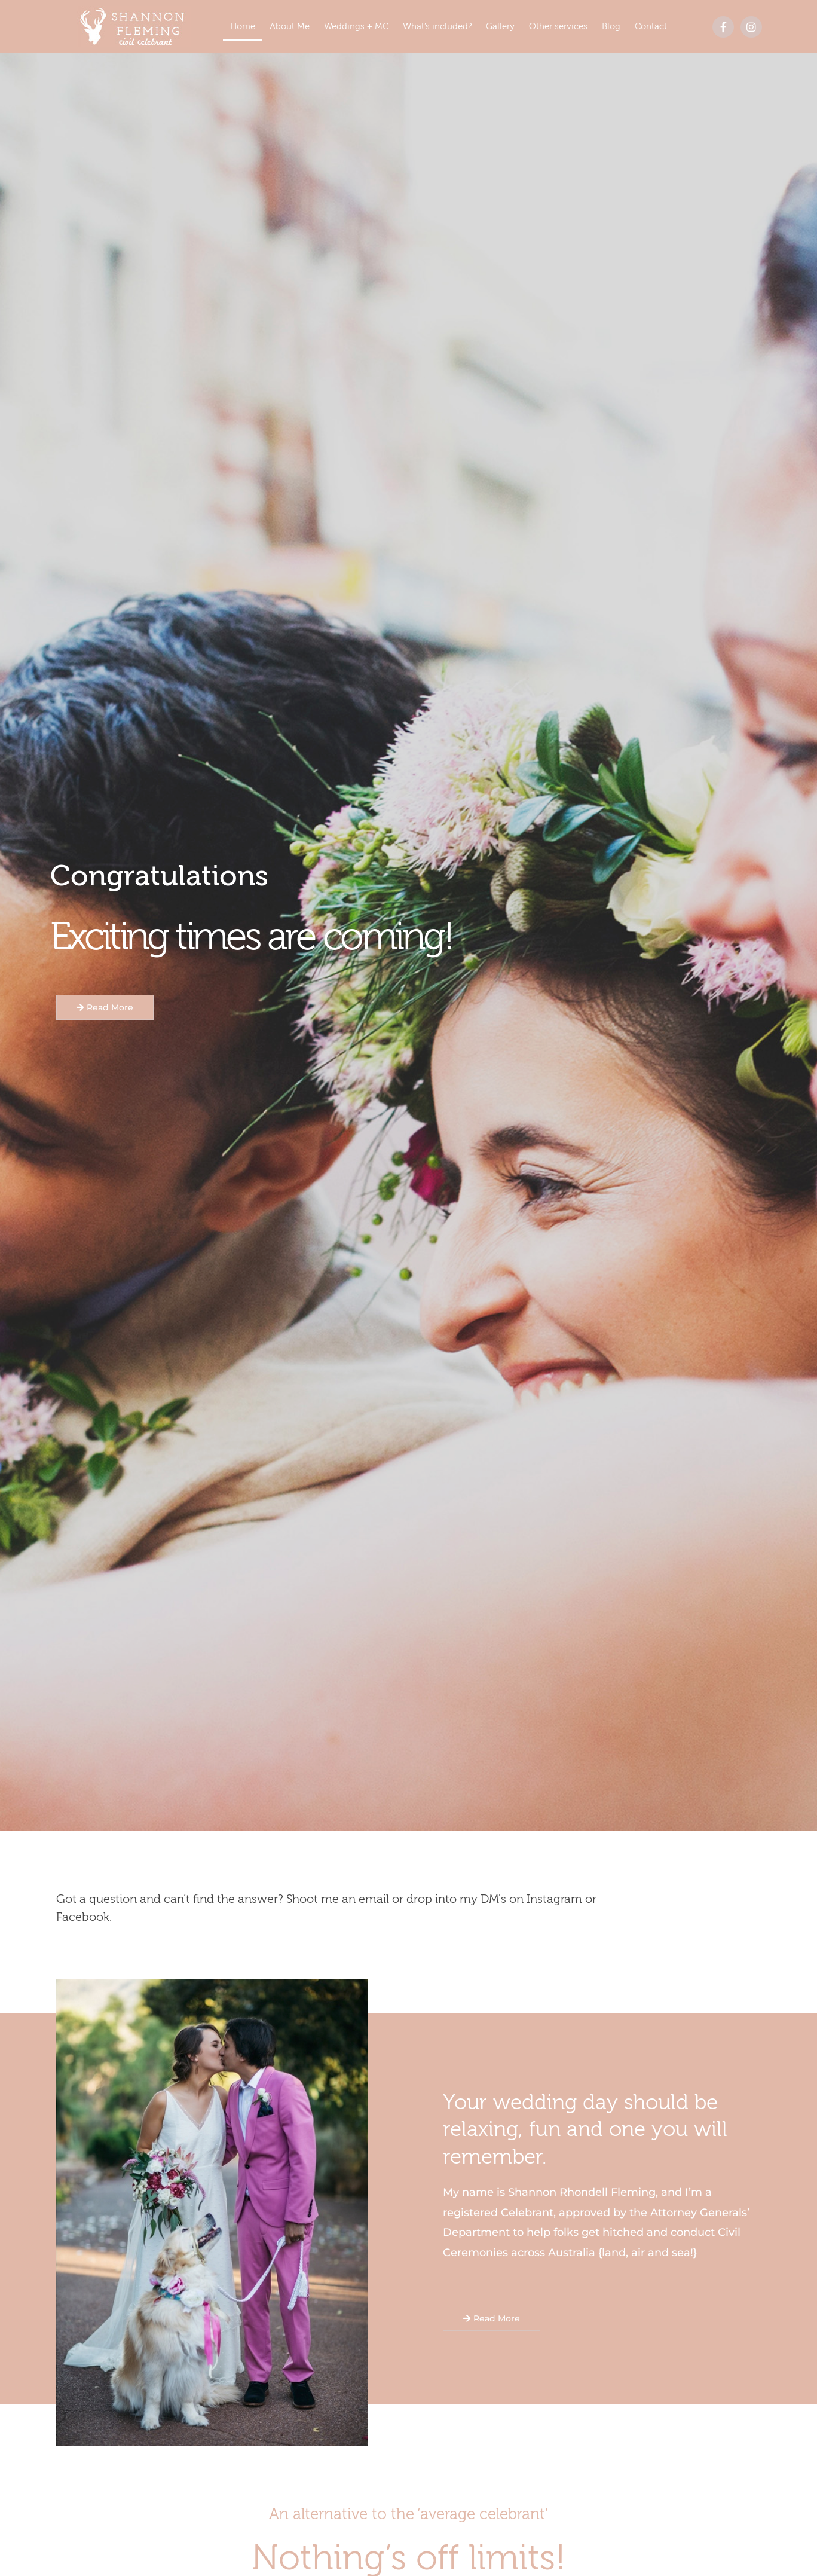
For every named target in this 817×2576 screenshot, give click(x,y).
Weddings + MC (356, 27)
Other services (558, 27)
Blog (611, 27)
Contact (651, 27)
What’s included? (437, 27)
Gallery (500, 27)
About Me (290, 27)
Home (242, 27)
